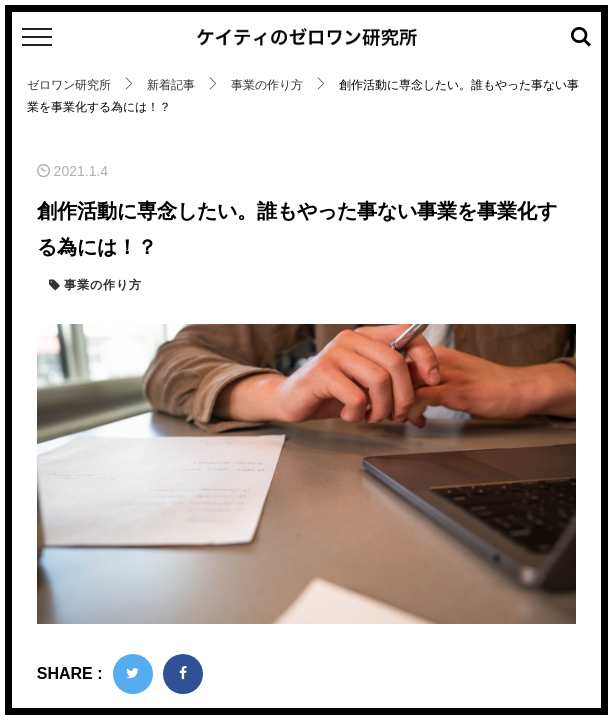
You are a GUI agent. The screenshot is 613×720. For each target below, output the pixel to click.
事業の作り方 (101, 285)
